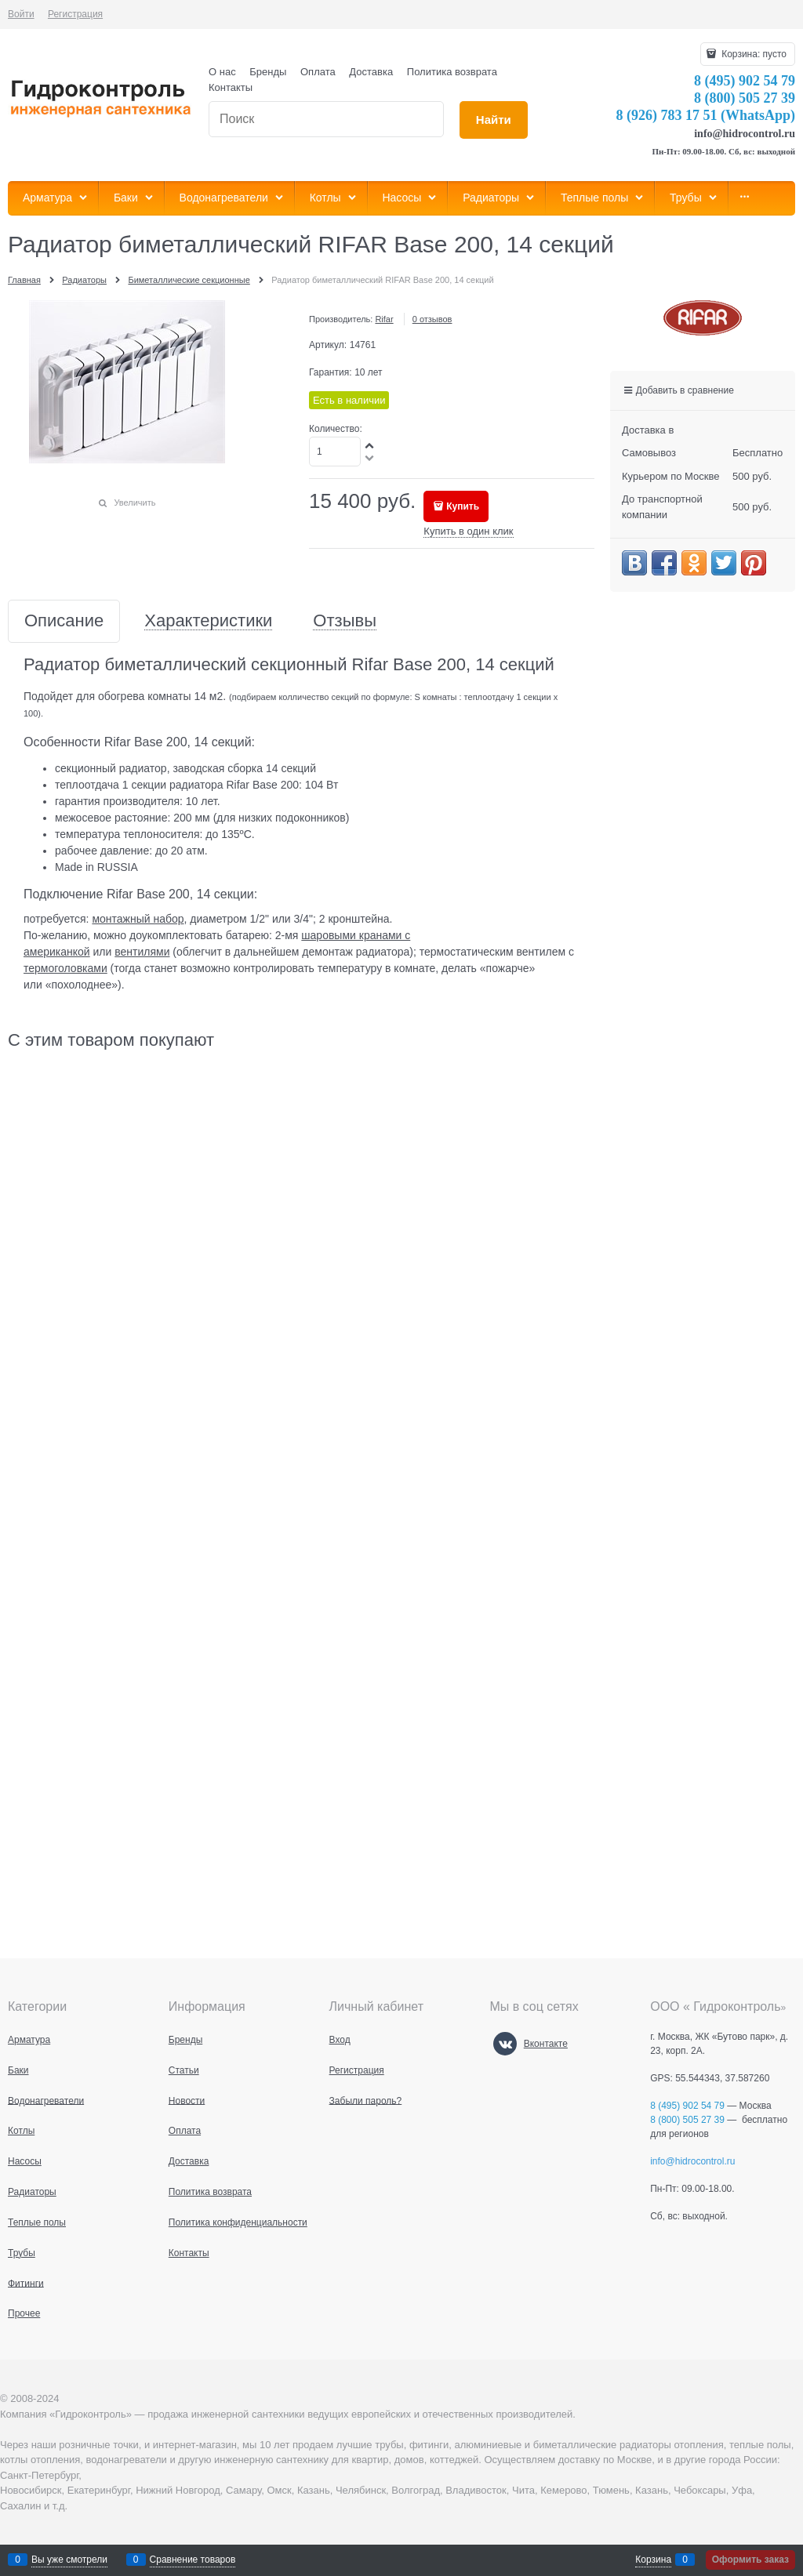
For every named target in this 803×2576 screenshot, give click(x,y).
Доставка (371, 72)
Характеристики (208, 621)
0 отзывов (432, 319)
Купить (462, 506)
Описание (64, 621)
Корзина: (753, 54)
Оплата (318, 72)
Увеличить (134, 502)
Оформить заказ (750, 2559)
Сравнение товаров (193, 2559)
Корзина (653, 2559)
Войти (21, 14)
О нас (222, 72)
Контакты (231, 87)
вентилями (141, 951)
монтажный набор (137, 918)
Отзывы (344, 621)
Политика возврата (452, 72)
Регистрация (75, 14)
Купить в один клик (468, 531)
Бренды (267, 72)
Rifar (384, 319)
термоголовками (65, 968)
